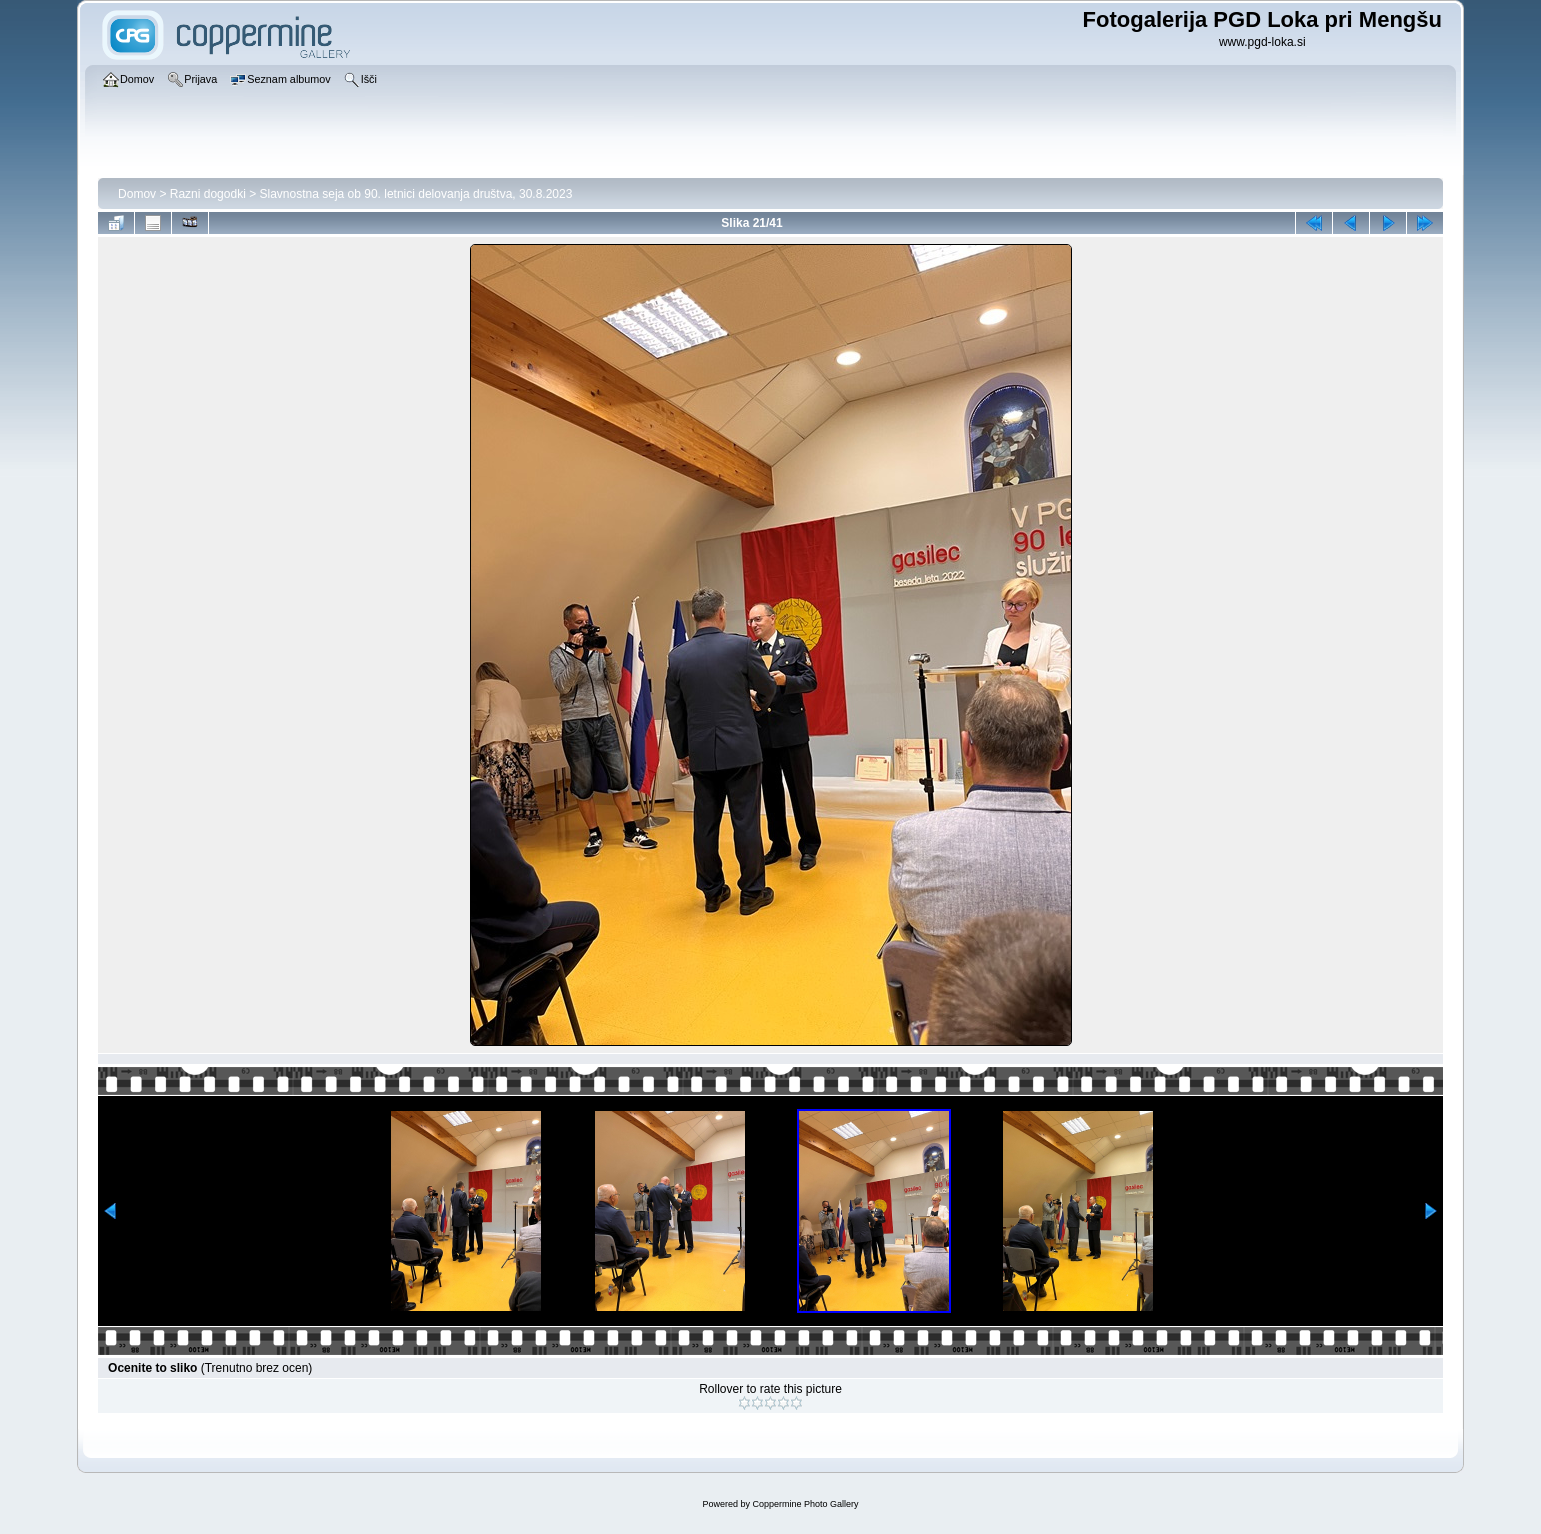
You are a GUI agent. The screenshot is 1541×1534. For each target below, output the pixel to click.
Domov (137, 194)
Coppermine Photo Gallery (805, 1504)
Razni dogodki (208, 194)
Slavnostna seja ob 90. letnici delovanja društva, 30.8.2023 (416, 194)
